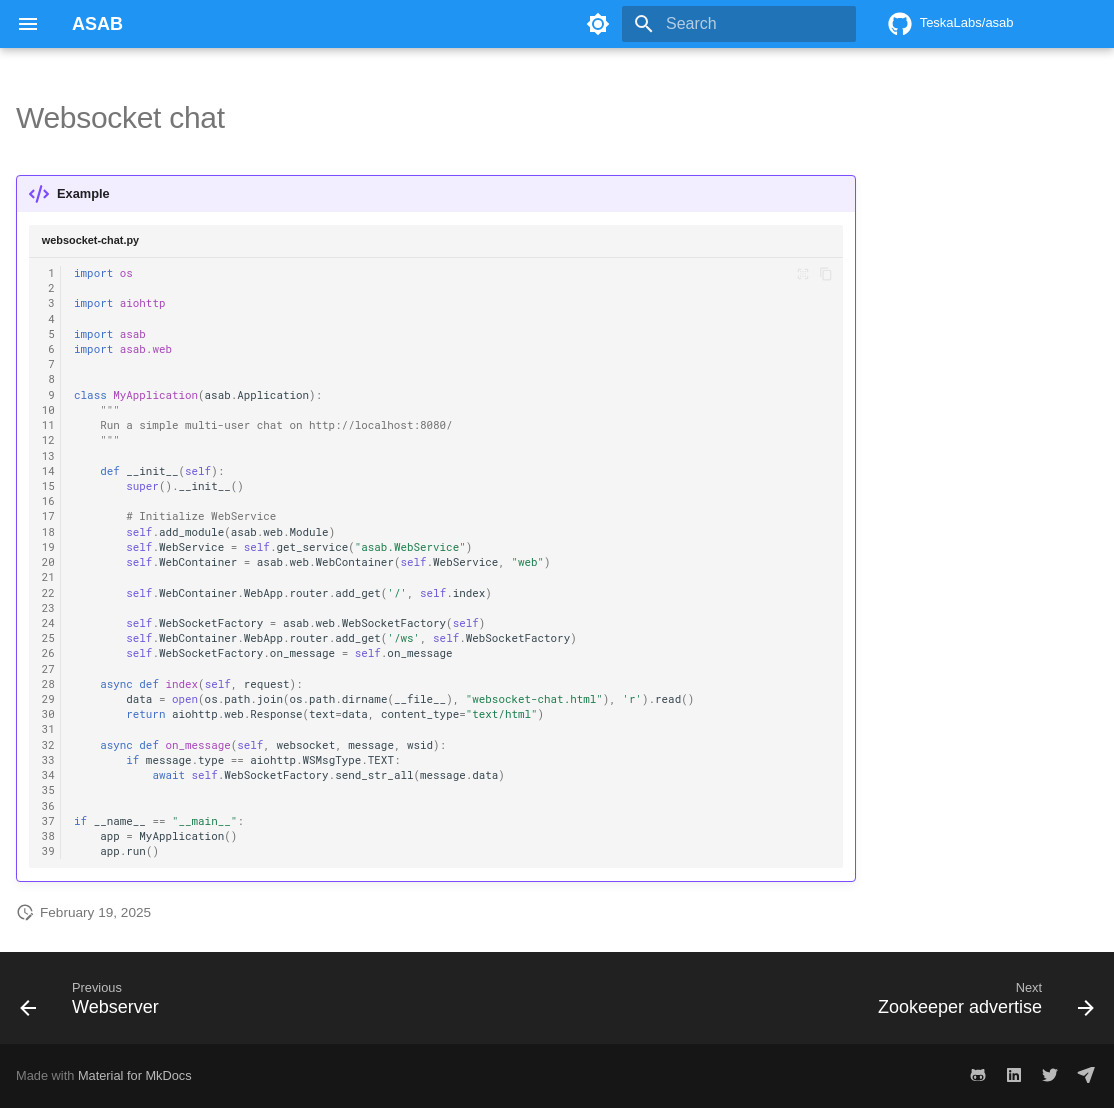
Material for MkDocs (135, 1075)
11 (48, 425)
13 (48, 456)
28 (48, 684)
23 (48, 608)
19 (48, 547)
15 (48, 486)
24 (48, 623)
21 (48, 577)
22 (48, 593)
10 (48, 410)
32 (48, 745)
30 (48, 714)
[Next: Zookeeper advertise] (980, 1004)
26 (48, 653)
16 (48, 501)
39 (48, 851)
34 (48, 775)
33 (48, 760)
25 (48, 638)
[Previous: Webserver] (95, 1004)
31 (48, 729)
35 (48, 790)
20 (48, 562)
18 (48, 532)
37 (48, 821)
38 (48, 836)
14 (48, 471)
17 (48, 516)
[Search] (739, 24)
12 (48, 440)
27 (48, 669)
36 (48, 806)
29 (48, 699)
